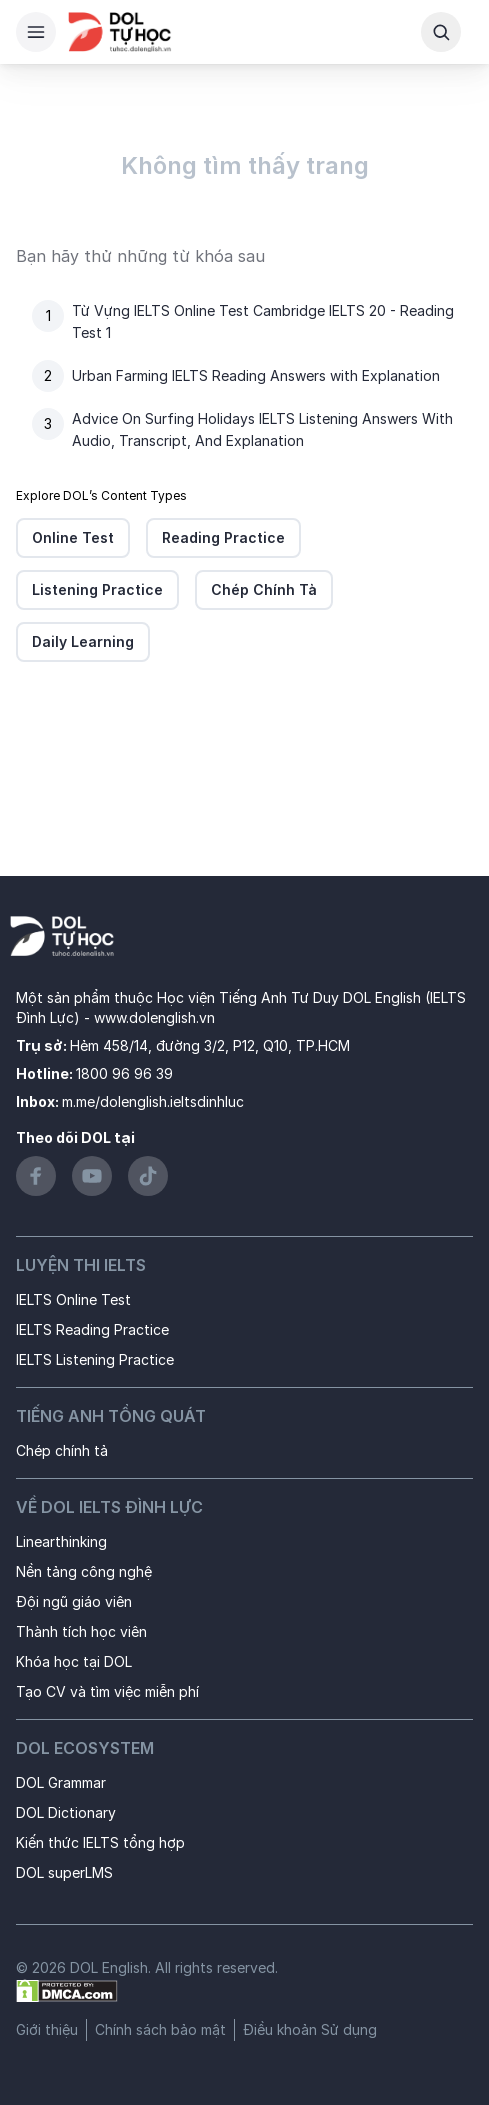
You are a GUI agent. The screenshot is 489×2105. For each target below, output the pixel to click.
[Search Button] (441, 32)
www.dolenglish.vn (154, 1017)
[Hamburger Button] (36, 32)
